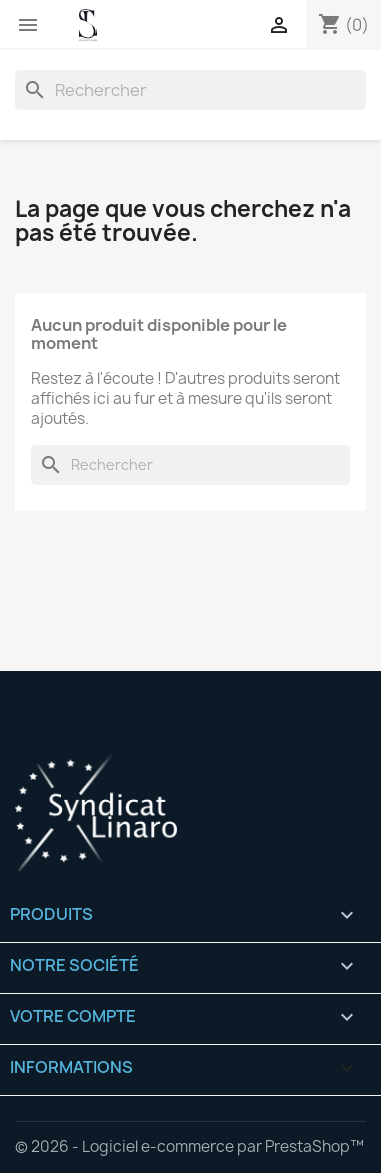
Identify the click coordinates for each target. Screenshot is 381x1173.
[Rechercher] (190, 90)
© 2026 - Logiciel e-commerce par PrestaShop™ (189, 1146)
